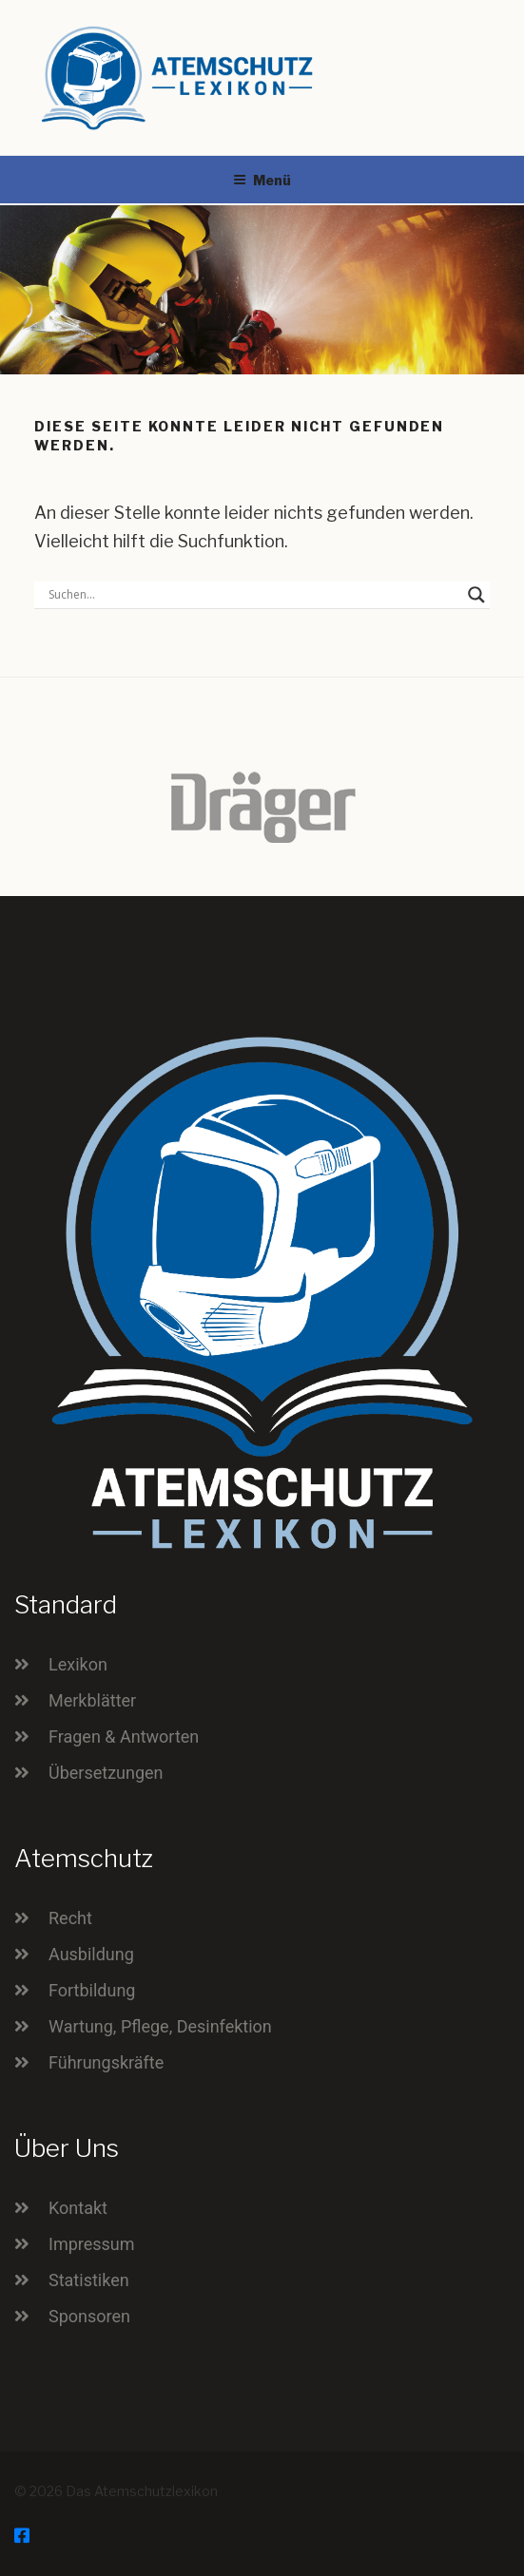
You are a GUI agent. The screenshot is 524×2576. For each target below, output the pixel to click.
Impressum (92, 2244)
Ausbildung (91, 1954)
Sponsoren (89, 2316)
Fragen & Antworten (124, 1736)
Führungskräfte (106, 2062)
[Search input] (253, 595)
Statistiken (89, 2280)
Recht (70, 1918)
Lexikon (78, 1664)
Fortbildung (92, 1990)
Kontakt (78, 2208)
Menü (262, 180)
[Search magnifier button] (476, 595)
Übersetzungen (106, 1773)
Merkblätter (92, 1700)
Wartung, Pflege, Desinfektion (160, 2026)
